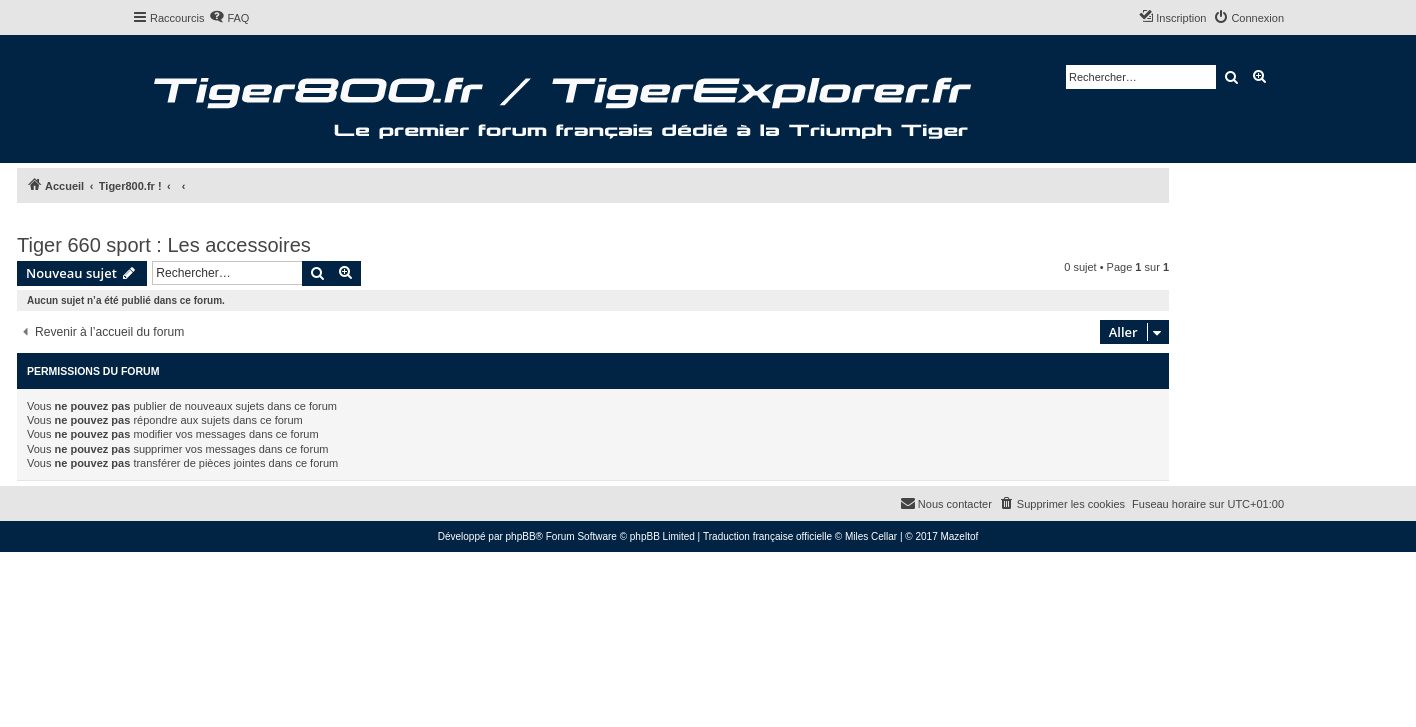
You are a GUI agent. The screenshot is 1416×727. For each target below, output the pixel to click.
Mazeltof (959, 536)
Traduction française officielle (767, 536)
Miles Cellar (871, 536)
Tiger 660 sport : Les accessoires (164, 245)
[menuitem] (229, 18)
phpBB (521, 536)
